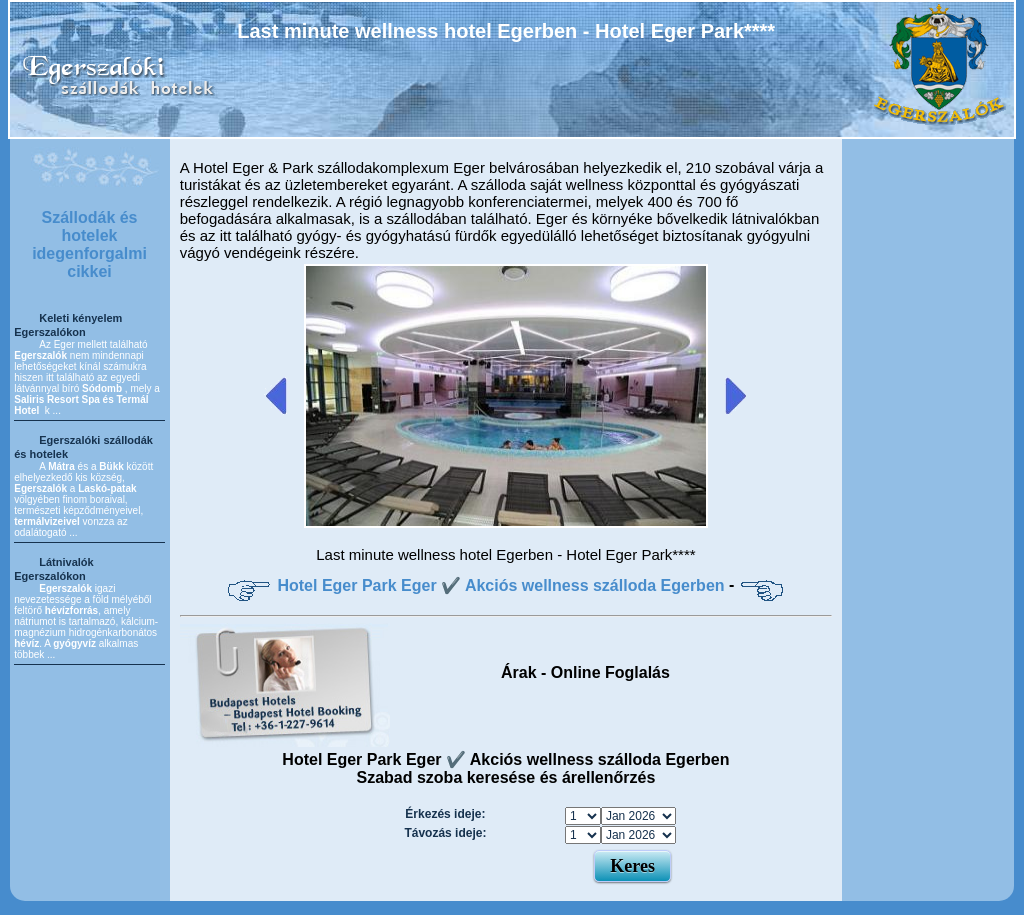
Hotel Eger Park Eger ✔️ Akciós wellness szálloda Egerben (500, 585)
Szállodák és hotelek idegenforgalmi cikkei (89, 244)
